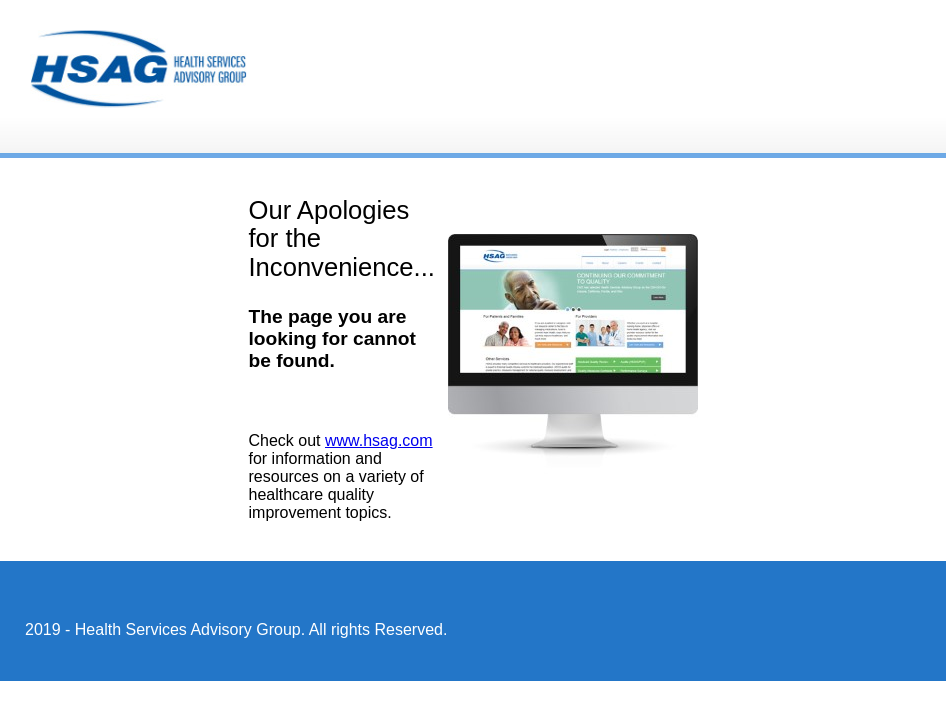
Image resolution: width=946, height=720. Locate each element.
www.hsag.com (379, 440)
